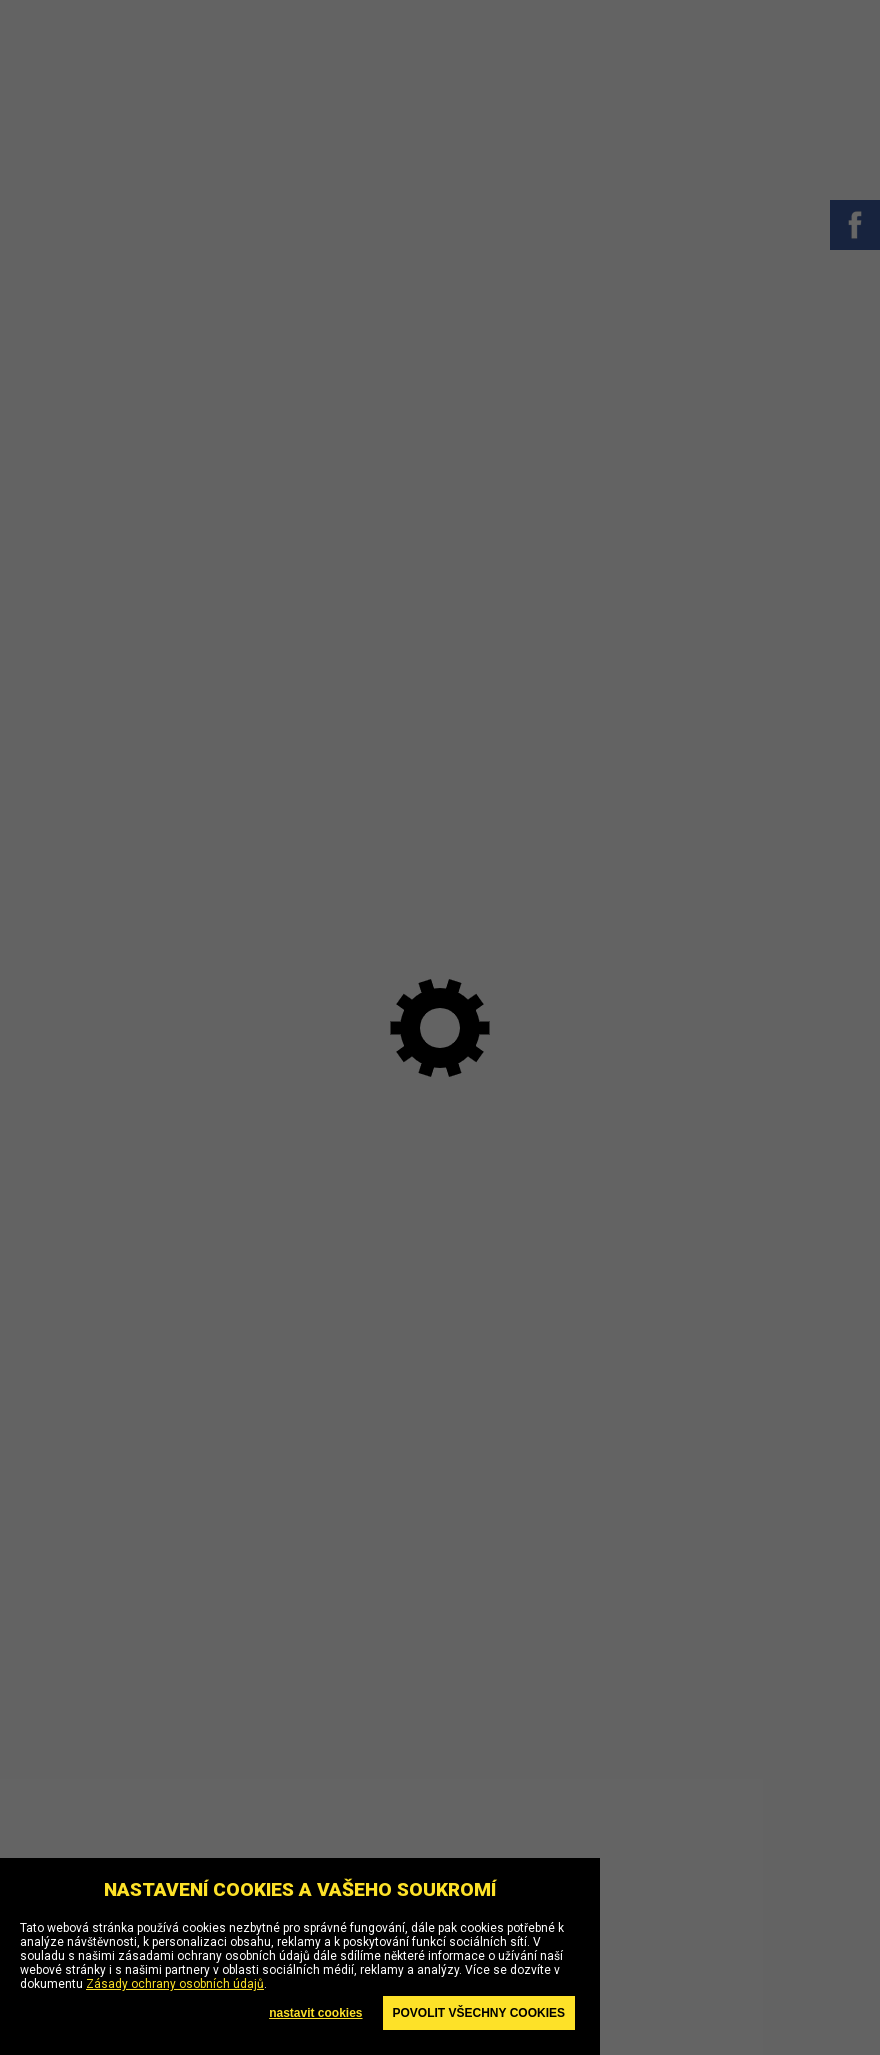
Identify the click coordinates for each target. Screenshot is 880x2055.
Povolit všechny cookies (479, 2013)
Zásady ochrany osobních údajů (175, 1984)
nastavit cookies (315, 2013)
